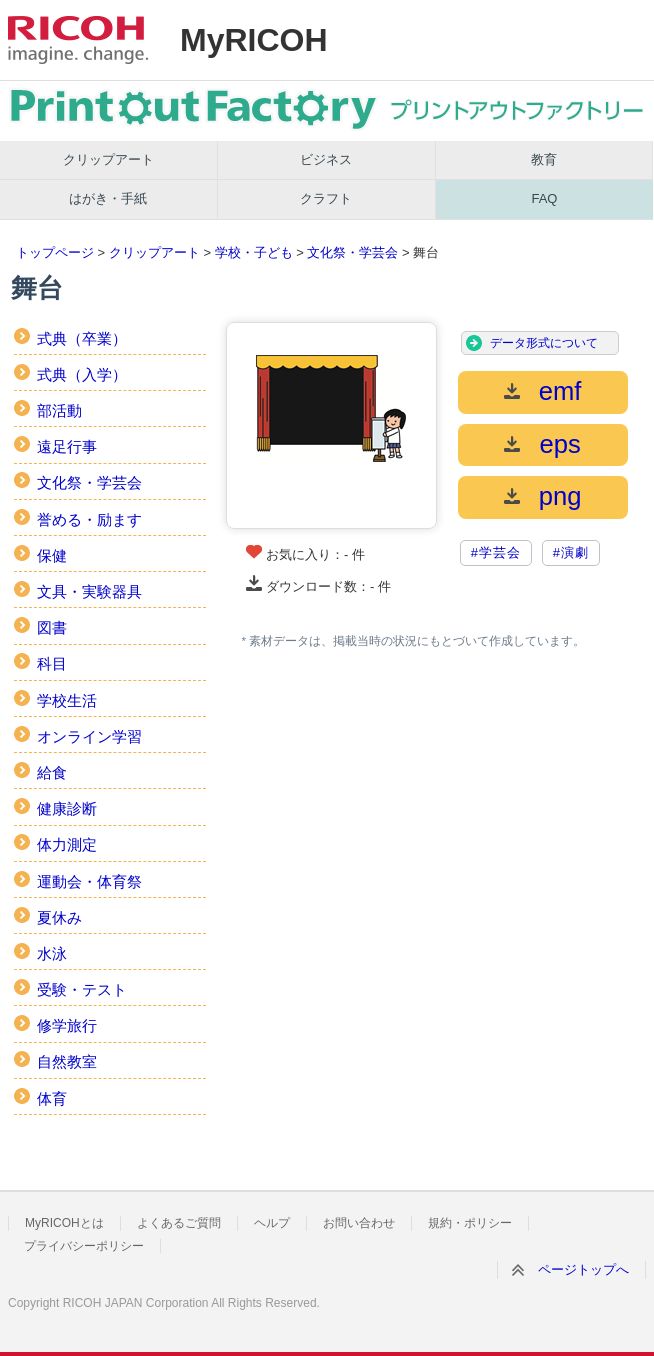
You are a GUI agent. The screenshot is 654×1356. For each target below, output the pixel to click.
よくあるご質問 (179, 1223)
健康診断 (67, 808)
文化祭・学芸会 (352, 252)
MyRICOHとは (64, 1223)
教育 (544, 159)
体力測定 (67, 844)
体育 (52, 1098)
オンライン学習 (89, 736)
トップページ (55, 252)
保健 (52, 555)
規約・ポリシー (470, 1223)
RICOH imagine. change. (78, 40)
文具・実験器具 (89, 591)
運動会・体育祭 (89, 881)
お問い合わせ (359, 1223)
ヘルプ (272, 1223)
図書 (52, 627)
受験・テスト (82, 989)
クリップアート (108, 159)
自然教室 (67, 1061)
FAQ (544, 198)
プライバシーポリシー (84, 1246)
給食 (52, 772)
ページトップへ (583, 1269)
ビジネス (326, 159)
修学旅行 (67, 1025)
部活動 (59, 410)
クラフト (326, 198)
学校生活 (67, 700)
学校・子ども (254, 252)
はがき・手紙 (108, 198)
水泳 (52, 953)
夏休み (59, 917)
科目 (52, 663)
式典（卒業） (82, 338)
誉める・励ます (89, 519)
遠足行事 (67, 446)
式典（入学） (82, 374)
